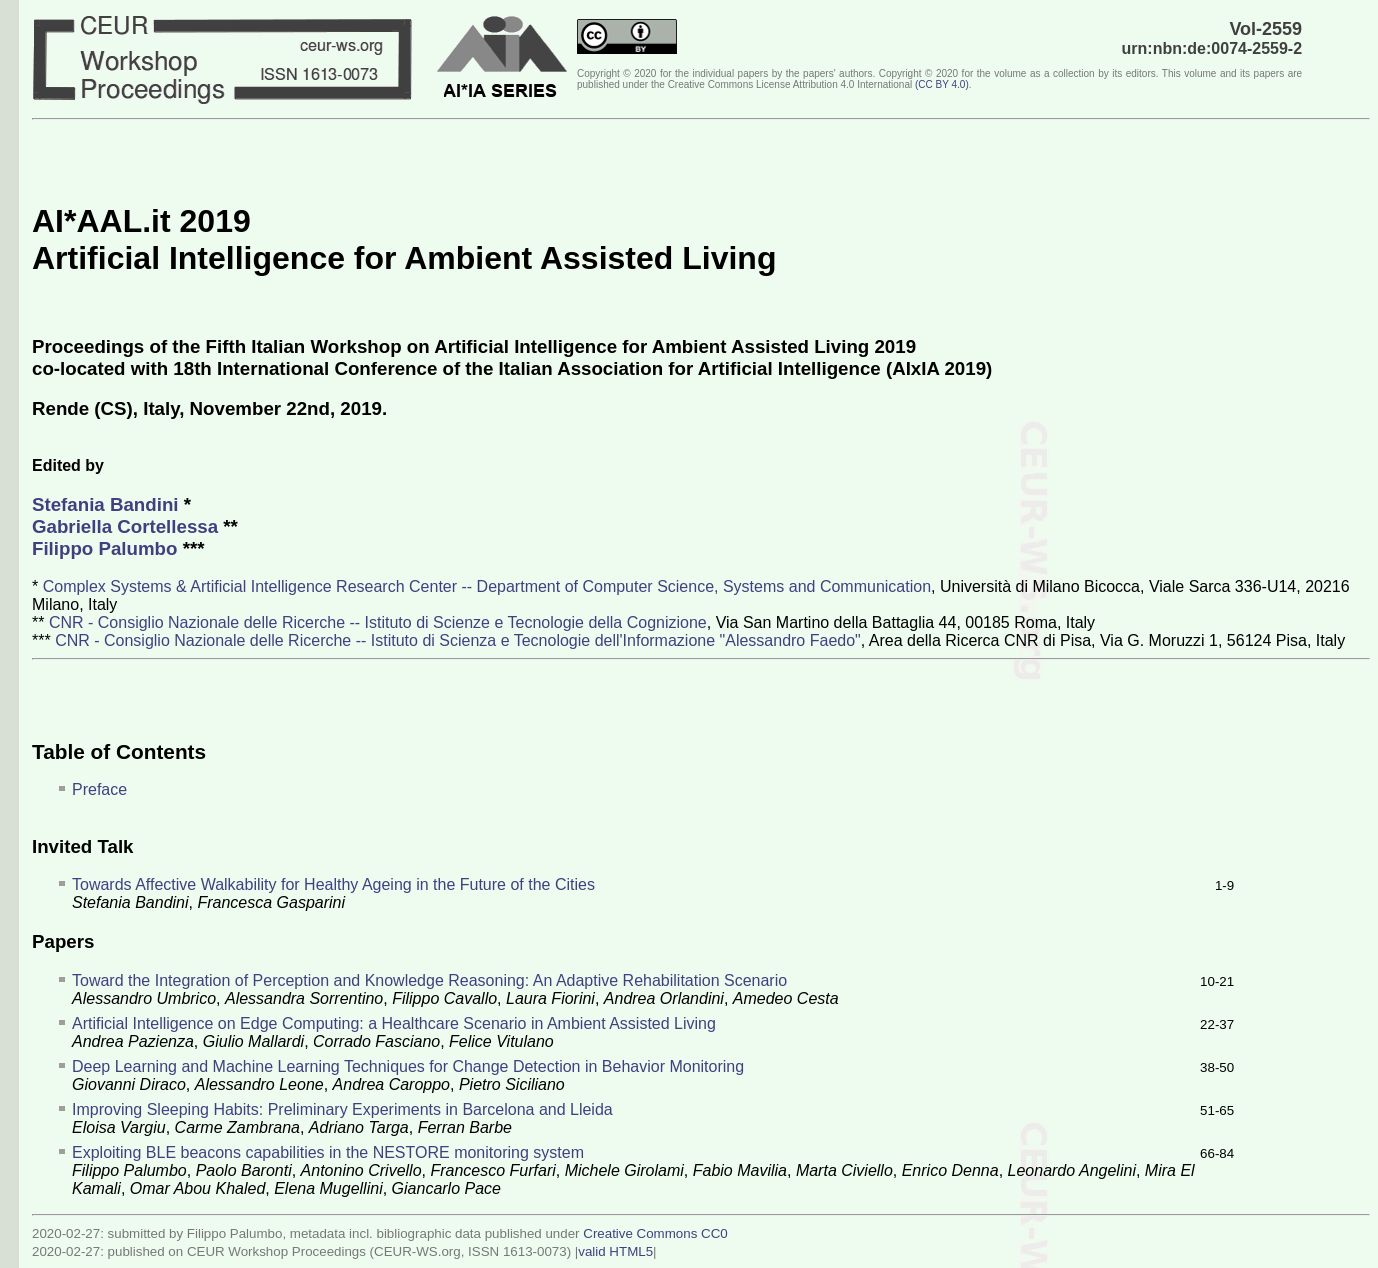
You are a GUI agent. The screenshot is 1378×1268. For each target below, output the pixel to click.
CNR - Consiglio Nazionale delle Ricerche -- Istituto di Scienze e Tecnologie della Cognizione (378, 622)
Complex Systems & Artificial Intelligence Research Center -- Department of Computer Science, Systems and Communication (487, 586)
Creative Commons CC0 (655, 1233)
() (942, 84)
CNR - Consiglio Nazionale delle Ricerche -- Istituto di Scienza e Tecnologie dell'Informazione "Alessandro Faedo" (458, 640)
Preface (99, 789)
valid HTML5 (615, 1251)
